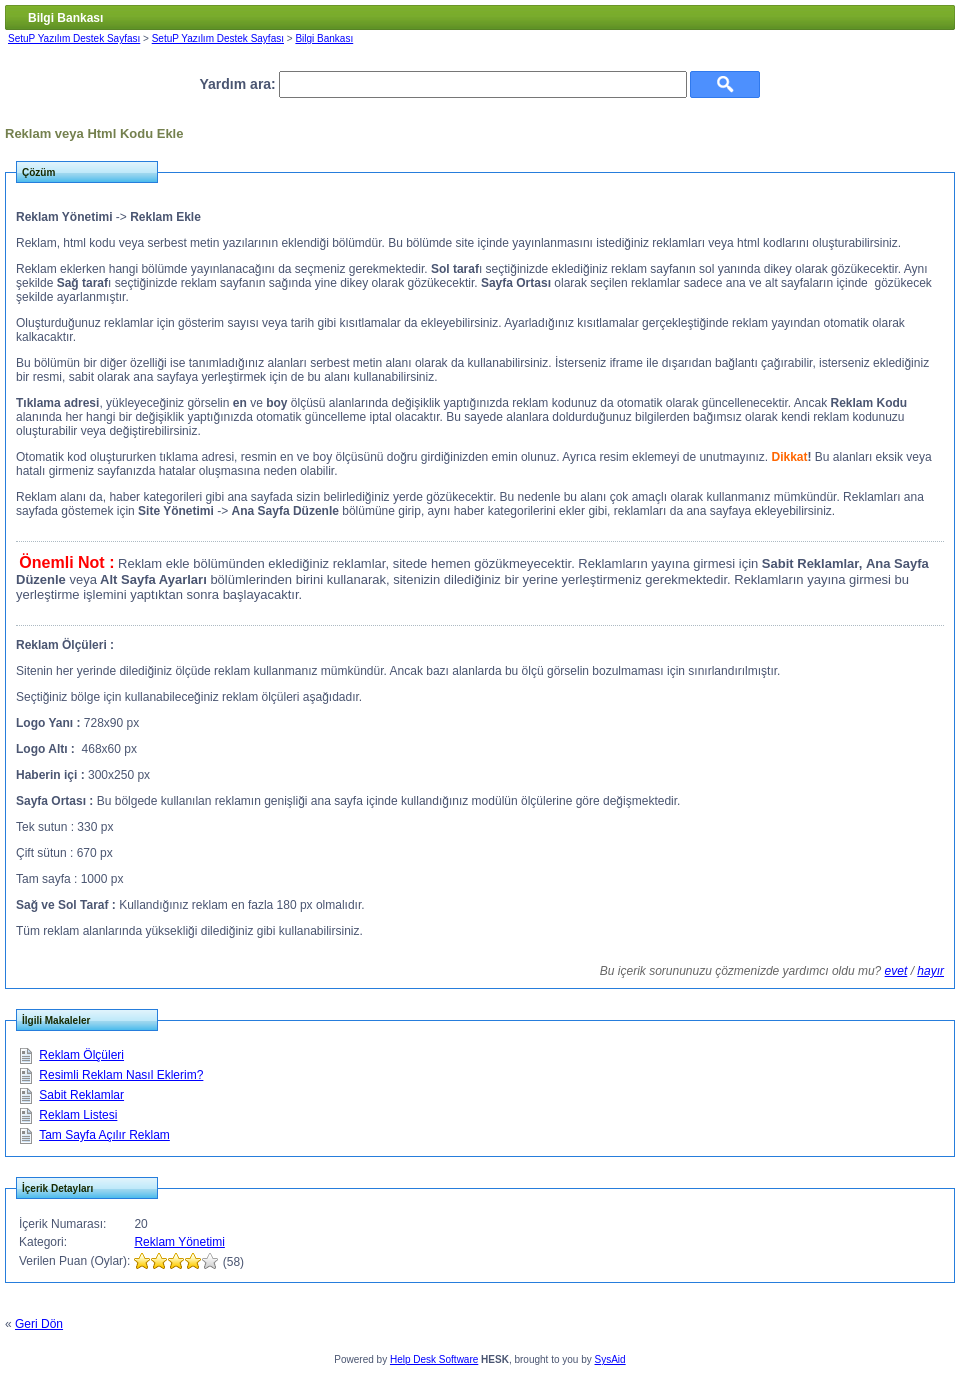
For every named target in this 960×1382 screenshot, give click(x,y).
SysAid (610, 1359)
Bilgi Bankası (324, 38)
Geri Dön (39, 1324)
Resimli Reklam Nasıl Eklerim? (121, 1075)
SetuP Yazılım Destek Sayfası (74, 38)
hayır (930, 971)
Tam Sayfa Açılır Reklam (104, 1135)
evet (896, 971)
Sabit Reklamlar (81, 1095)
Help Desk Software (434, 1359)
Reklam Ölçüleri (81, 1055)
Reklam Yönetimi (179, 1242)
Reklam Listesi (78, 1115)
